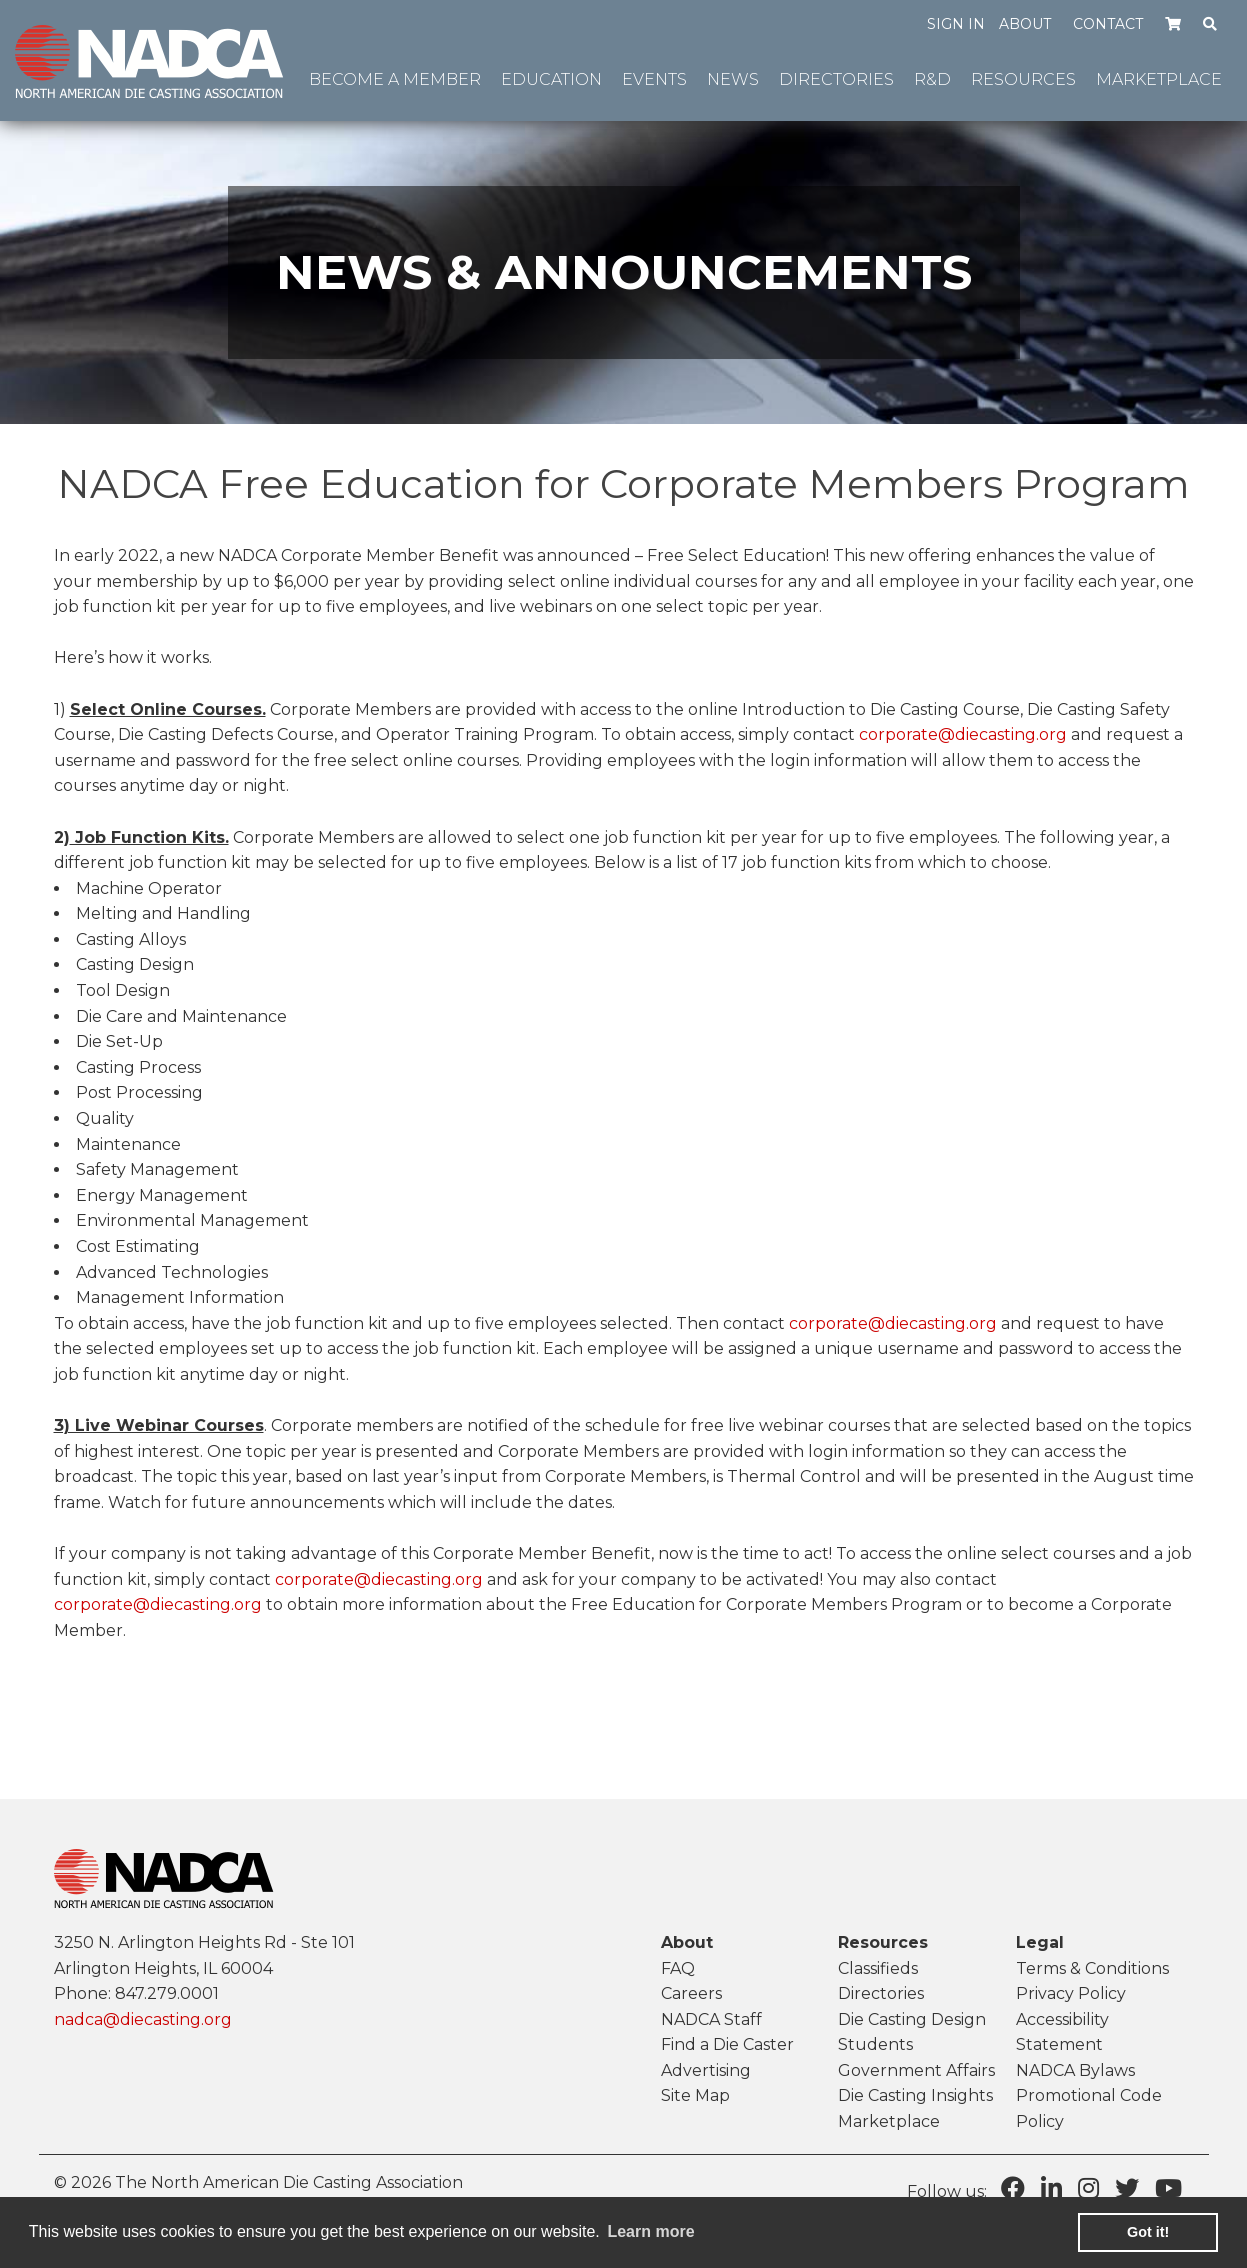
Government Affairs (916, 2070)
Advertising (706, 2070)
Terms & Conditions (1092, 1968)
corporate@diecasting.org (963, 734)
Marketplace (889, 2121)
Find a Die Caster (727, 2044)
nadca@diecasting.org (143, 2019)
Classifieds (878, 1968)
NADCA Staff (711, 2019)
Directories (881, 1993)
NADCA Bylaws (1075, 2070)
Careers (691, 1993)
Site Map (695, 2095)
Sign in (956, 24)
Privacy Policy (1071, 1993)
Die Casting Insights (915, 2095)
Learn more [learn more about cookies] (650, 2231)
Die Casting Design (912, 2019)
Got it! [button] (1148, 2232)
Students (875, 2044)
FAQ (678, 1968)
